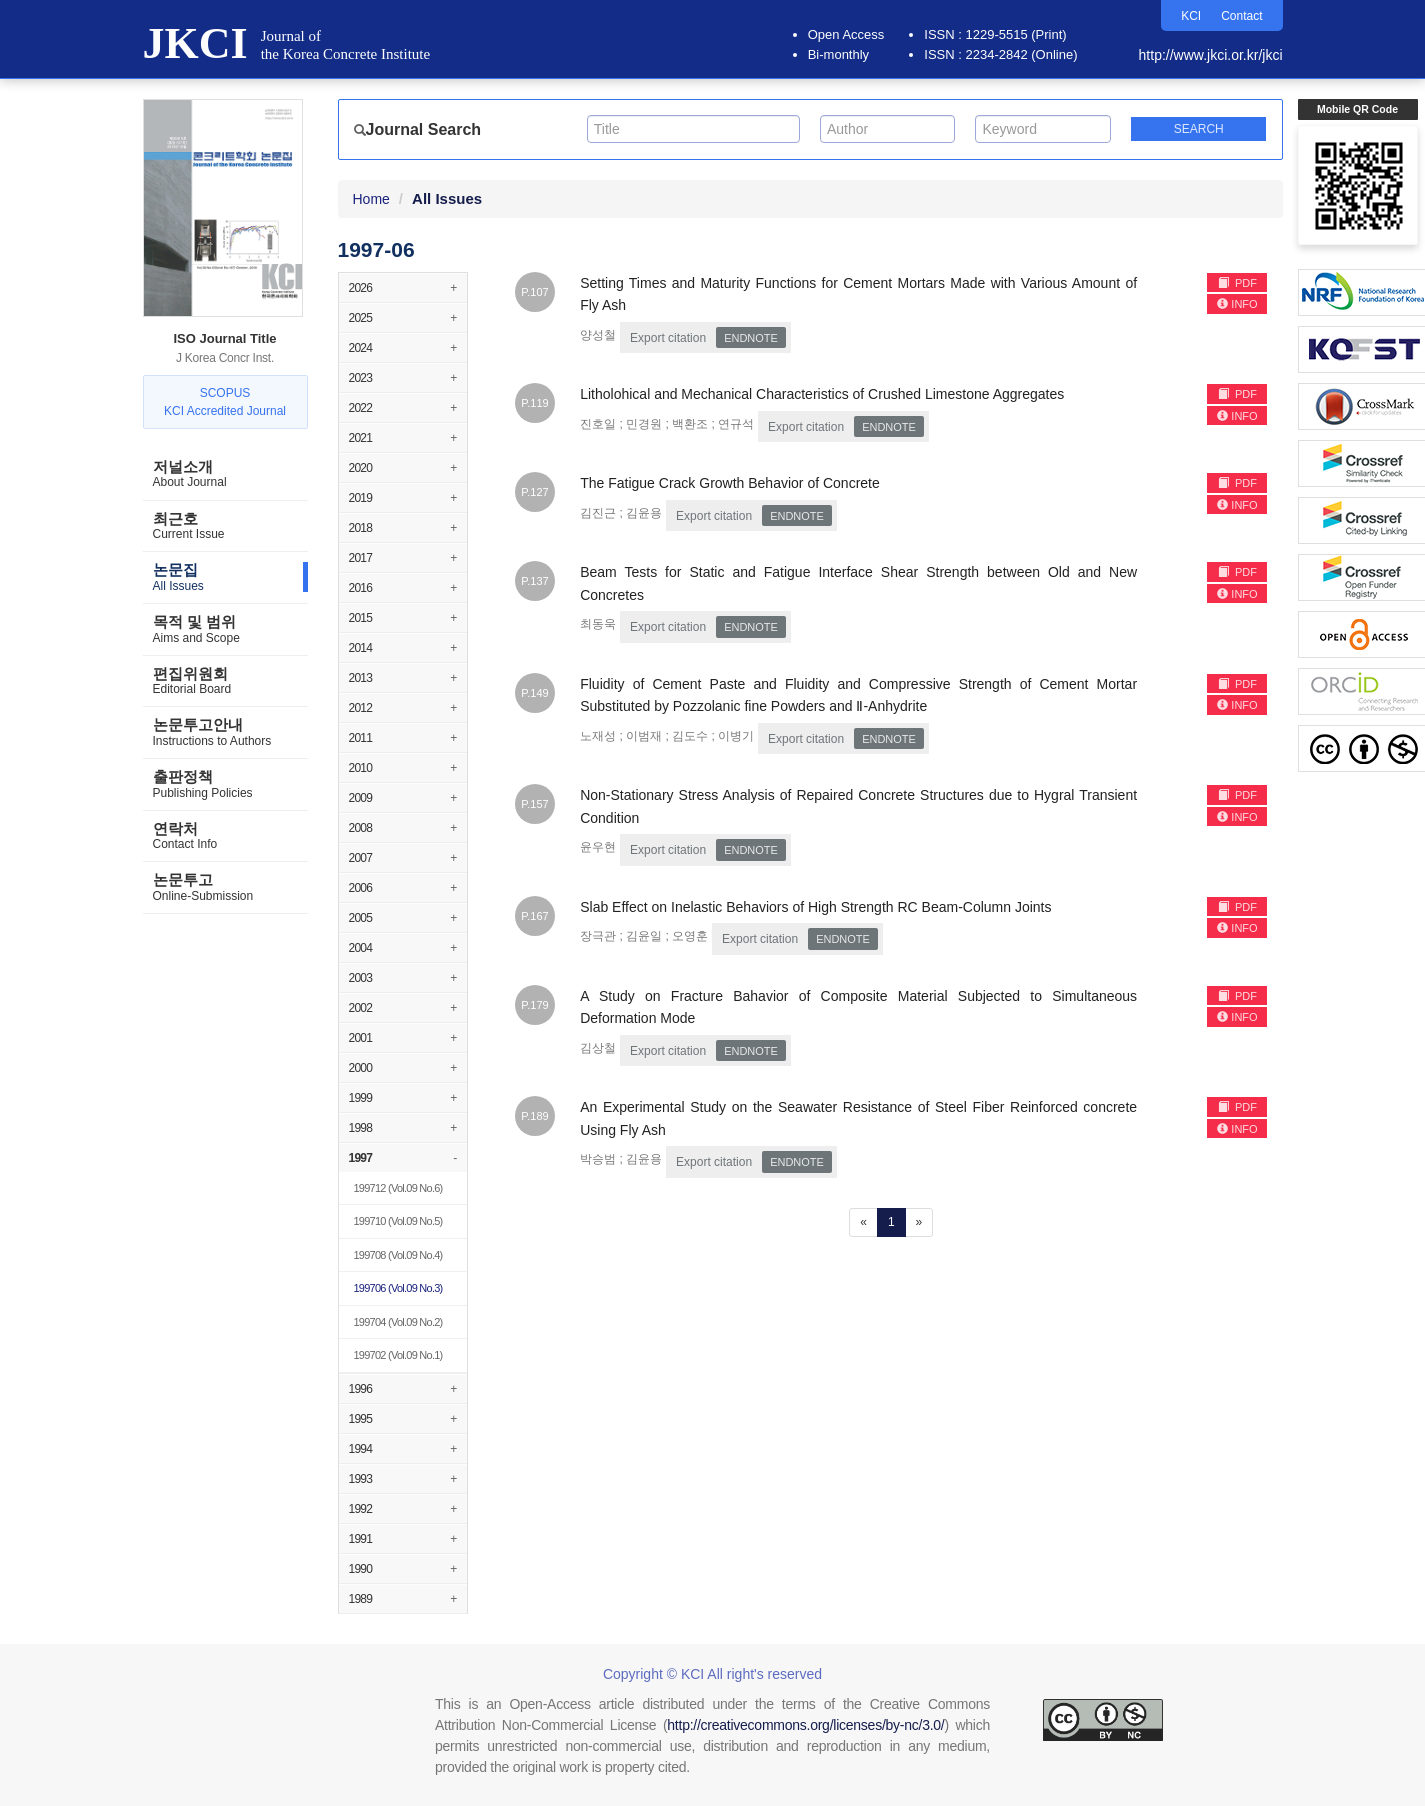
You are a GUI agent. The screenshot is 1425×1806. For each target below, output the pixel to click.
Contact (1241, 16)
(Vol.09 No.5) (398, 1221)
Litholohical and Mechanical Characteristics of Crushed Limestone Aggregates (822, 394)
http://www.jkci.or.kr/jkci (1211, 55)
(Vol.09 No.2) (398, 1322)
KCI (1191, 16)
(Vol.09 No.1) (398, 1355)
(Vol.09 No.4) (398, 1255)
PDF (1237, 283)
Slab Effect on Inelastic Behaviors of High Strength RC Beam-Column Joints (815, 907)
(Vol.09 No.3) (398, 1288)
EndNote (751, 338)
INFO (1237, 304)
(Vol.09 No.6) (398, 1188)
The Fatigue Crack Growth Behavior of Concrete (730, 483)
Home (371, 199)
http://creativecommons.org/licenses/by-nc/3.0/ (805, 1725)
